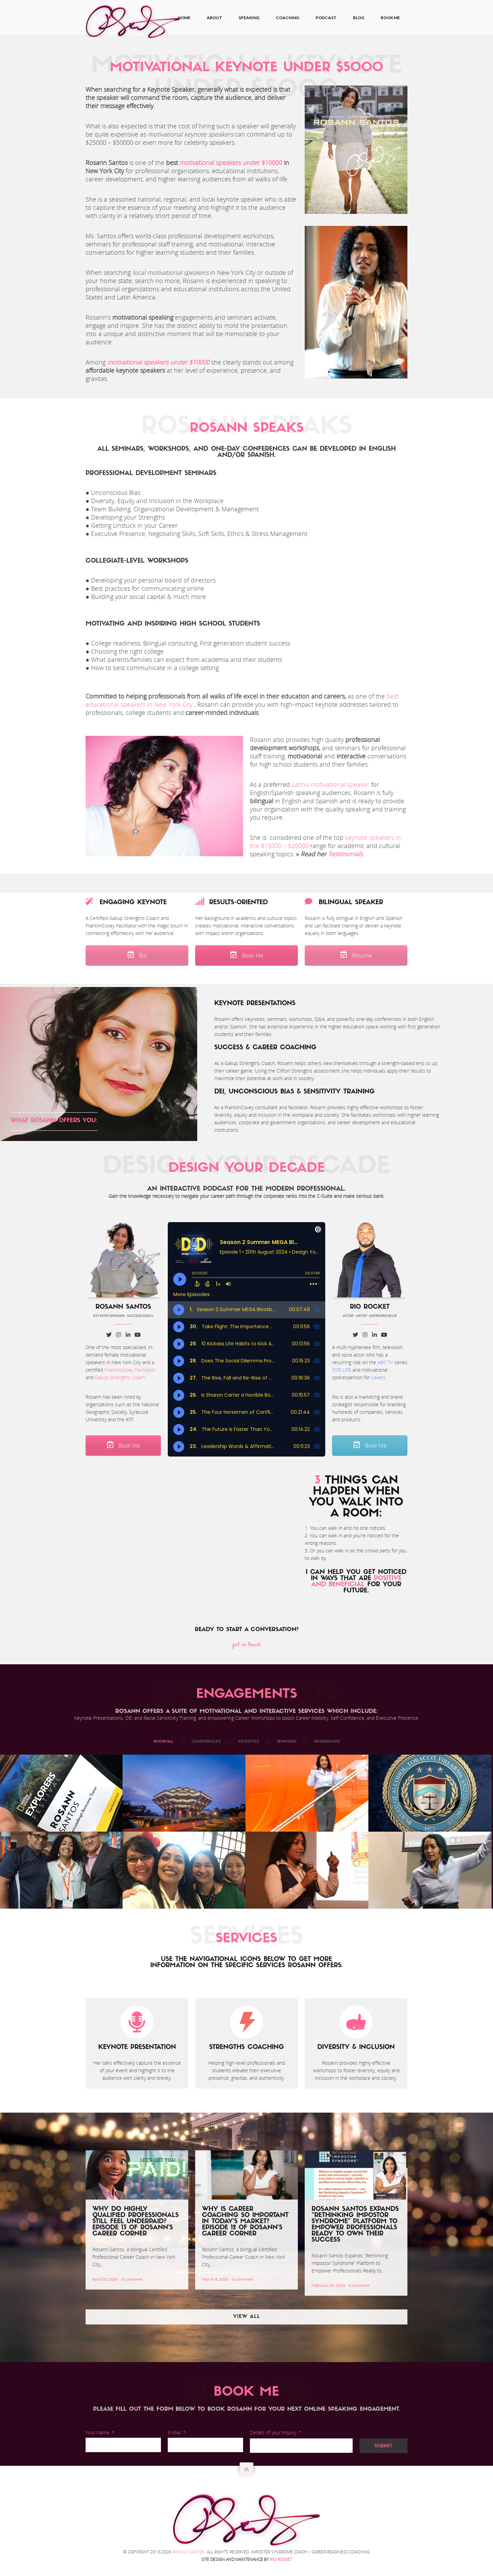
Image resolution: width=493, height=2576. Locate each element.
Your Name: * (100, 2432)
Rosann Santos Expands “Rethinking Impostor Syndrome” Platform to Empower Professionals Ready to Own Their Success (355, 2224)
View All (246, 2316)
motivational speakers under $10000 (231, 162)
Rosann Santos (188, 2552)
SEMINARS (286, 1741)
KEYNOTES (248, 1741)
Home (184, 17)
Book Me (390, 17)
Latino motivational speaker (330, 784)
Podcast (326, 17)
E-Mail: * (177, 2432)
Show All (163, 1741)
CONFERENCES (205, 1741)
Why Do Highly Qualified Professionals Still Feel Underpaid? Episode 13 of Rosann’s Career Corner (135, 2221)
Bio (137, 955)
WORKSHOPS (327, 1741)
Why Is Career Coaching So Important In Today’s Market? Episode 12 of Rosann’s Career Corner (245, 2221)
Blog (358, 17)
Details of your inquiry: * (275, 2432)
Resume (356, 955)
